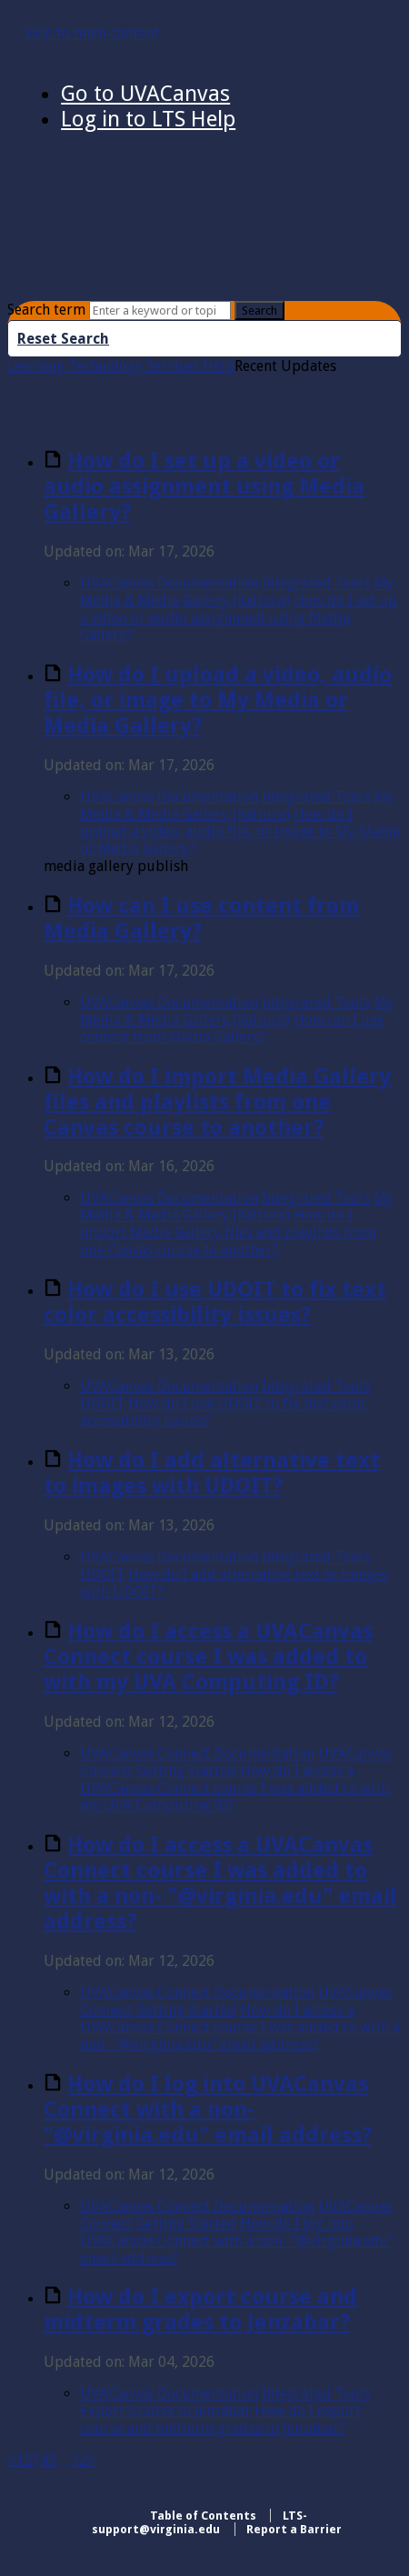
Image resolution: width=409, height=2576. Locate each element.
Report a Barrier (294, 2529)
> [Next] (91, 2460)
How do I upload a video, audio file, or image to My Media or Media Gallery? (218, 700)
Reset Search (63, 338)
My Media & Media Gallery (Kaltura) (237, 592)
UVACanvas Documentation (169, 583)
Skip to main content (92, 33)
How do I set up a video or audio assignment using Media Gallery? (204, 486)
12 (79, 2460)
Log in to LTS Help (148, 119)
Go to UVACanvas (145, 93)
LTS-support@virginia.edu (199, 2522)
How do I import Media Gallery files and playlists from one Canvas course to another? (217, 1102)
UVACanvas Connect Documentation (197, 1753)
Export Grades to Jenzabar (165, 2411)
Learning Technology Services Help (120, 366)
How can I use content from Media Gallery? (201, 918)
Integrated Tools (316, 583)
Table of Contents (203, 2515)
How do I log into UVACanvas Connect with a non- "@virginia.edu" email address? (208, 2109)
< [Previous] (11, 2460)
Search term (46, 309)
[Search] (160, 310)
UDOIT (102, 1403)
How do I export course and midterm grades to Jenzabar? (200, 2309)
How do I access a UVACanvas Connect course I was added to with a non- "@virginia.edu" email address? (220, 1883)
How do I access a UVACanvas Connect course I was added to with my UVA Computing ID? (208, 1657)
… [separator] (63, 2460)
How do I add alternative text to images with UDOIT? (212, 1473)
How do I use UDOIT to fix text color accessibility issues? (215, 1302)
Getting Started (186, 1770)
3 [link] (36, 2460)
